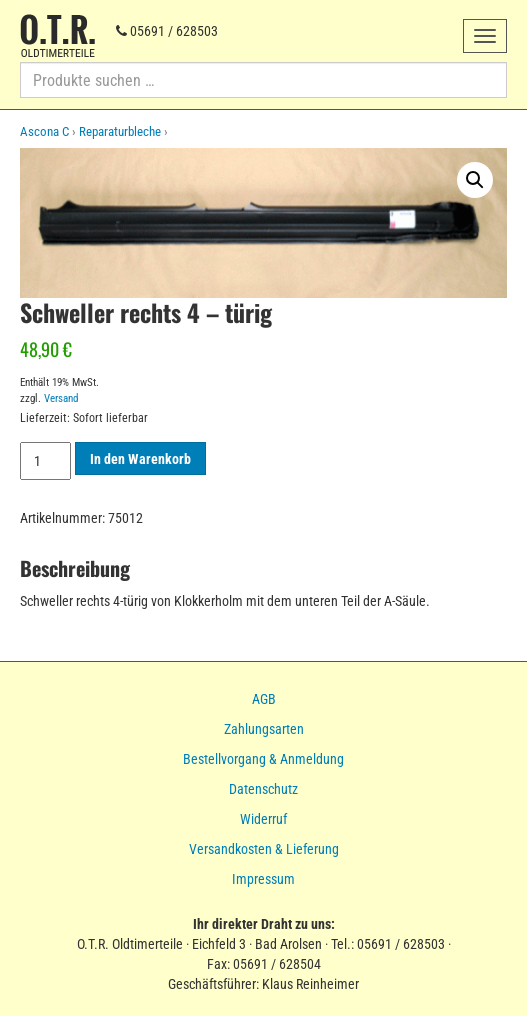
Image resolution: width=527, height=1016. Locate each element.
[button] (475, 180)
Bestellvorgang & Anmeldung (263, 759)
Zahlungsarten (264, 729)
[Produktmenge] (45, 461)
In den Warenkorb (140, 459)
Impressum (263, 879)
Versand (61, 398)
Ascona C (44, 131)
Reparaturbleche (120, 131)
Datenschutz (263, 789)
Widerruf (263, 819)
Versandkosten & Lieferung (264, 849)
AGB (264, 699)
